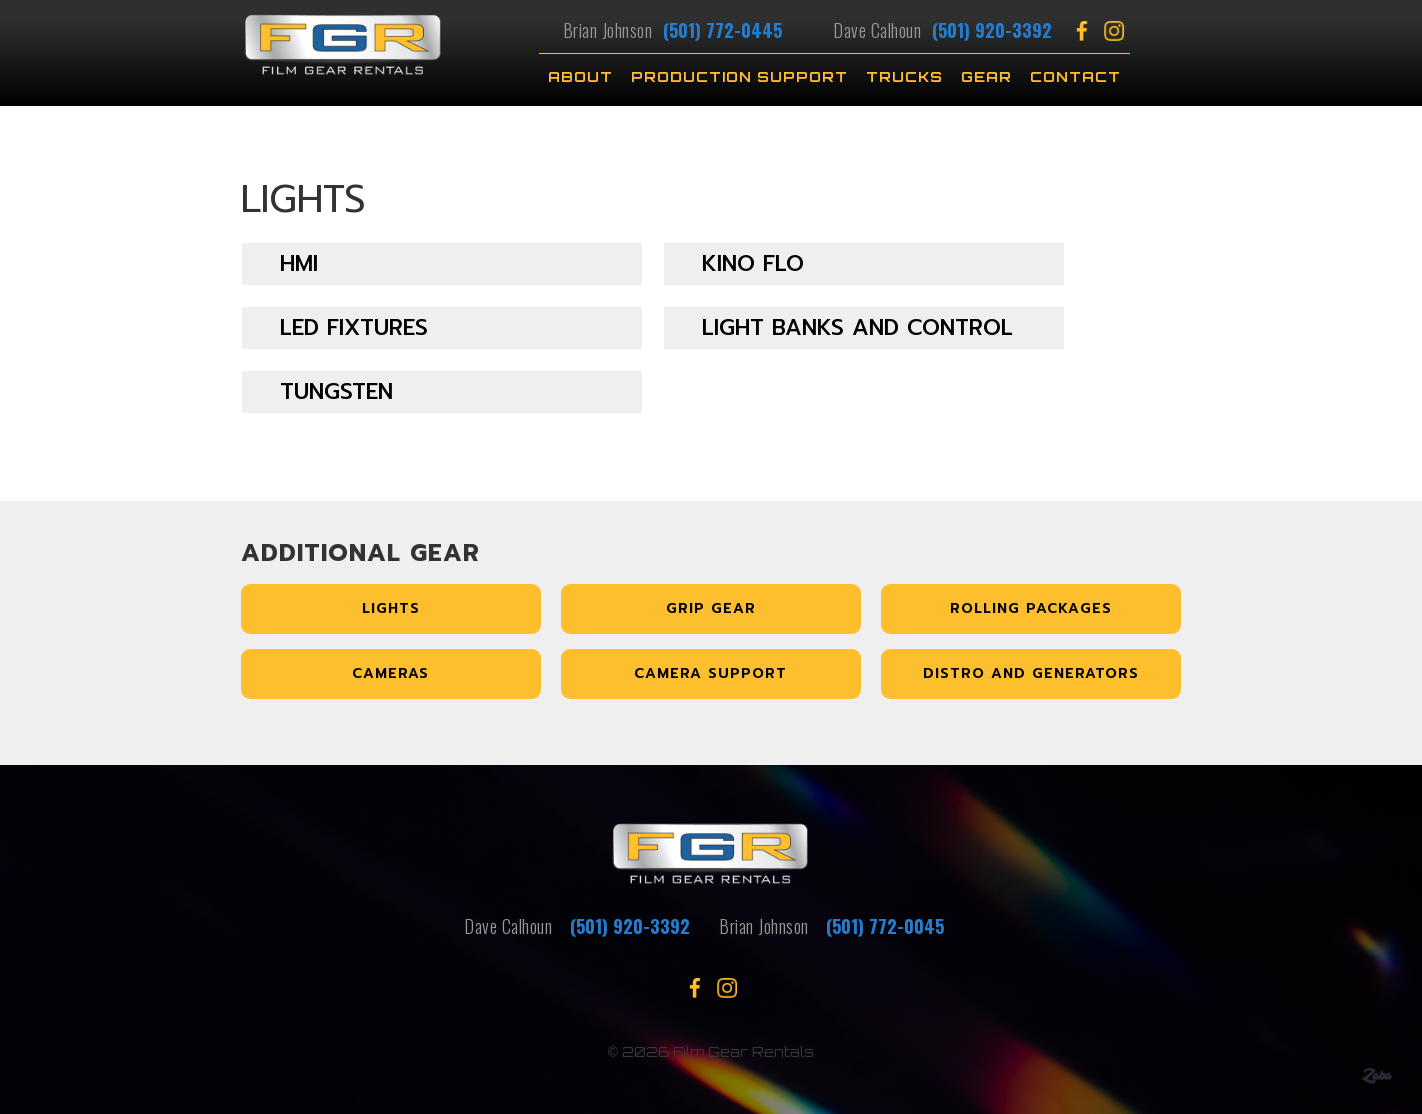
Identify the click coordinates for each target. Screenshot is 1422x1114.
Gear (986, 76)
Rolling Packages (1031, 608)
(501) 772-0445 (722, 30)
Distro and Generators (1031, 673)
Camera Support (710, 673)
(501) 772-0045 (885, 926)
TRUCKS (904, 76)
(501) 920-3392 (989, 30)
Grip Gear (711, 608)
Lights (391, 608)
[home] (379, 57)
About (580, 76)
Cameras (390, 673)
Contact (1075, 76)
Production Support (739, 76)
